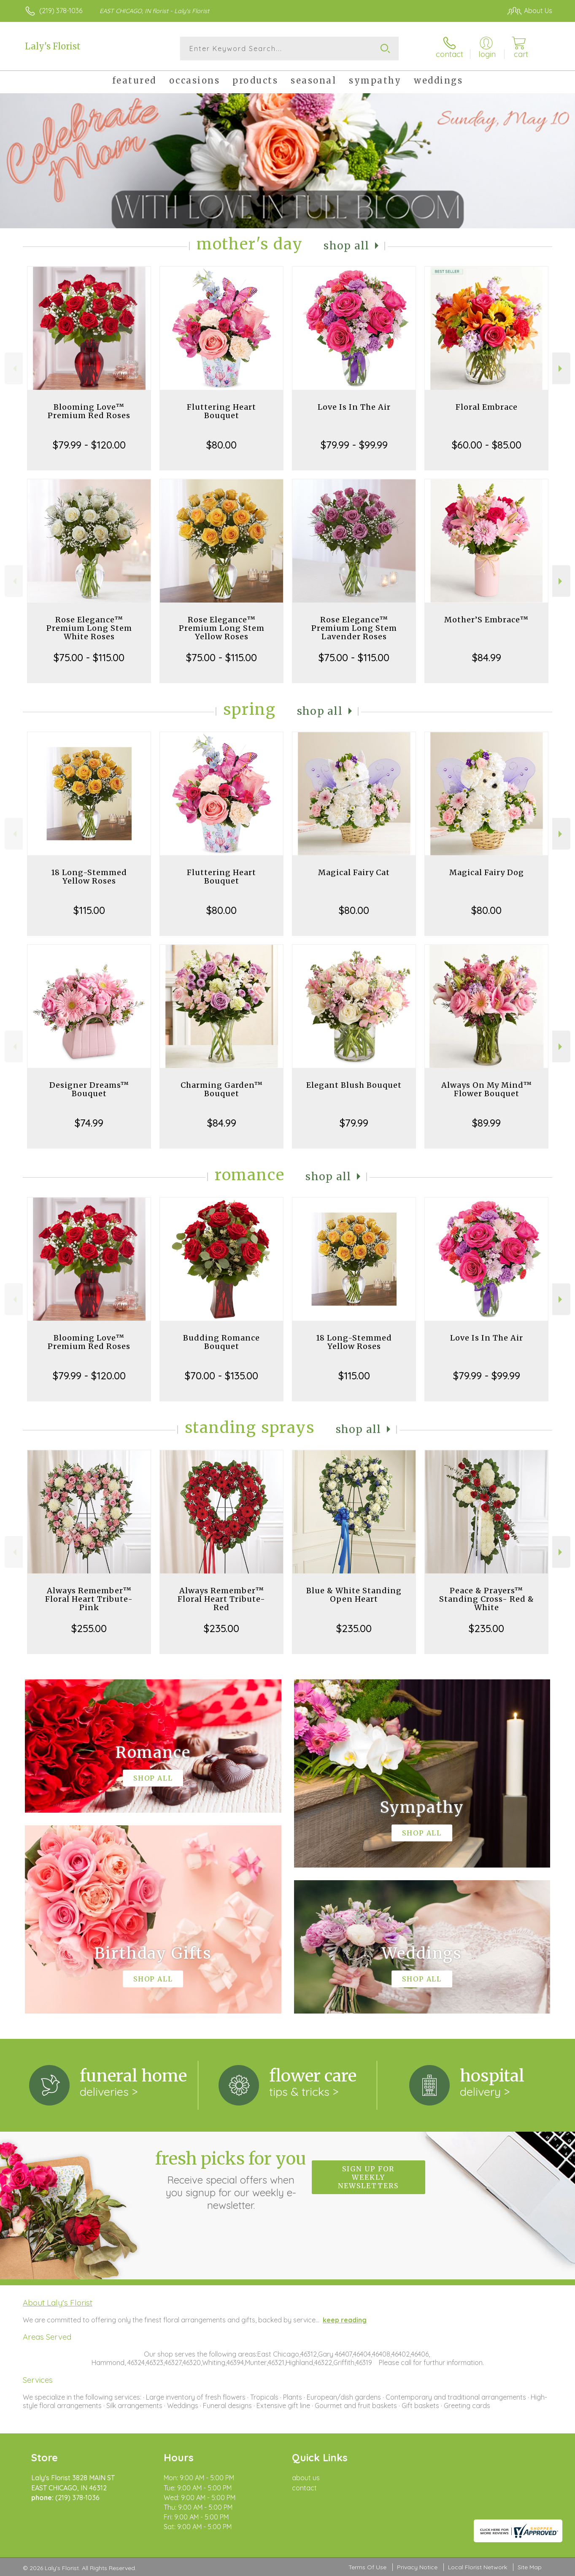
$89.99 (486, 1122)
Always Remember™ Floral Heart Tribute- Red (221, 1599)
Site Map (530, 2567)
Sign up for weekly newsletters (368, 2177)
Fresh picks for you (230, 2179)
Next (561, 368)
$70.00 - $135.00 (221, 1375)
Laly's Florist (53, 46)
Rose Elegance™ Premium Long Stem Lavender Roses (354, 628)
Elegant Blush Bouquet (354, 1085)
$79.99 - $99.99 (354, 444)
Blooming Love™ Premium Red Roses (89, 411)
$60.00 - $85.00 (486, 444)
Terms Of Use (367, 2567)
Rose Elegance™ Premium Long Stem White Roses (89, 628)
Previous (14, 368)
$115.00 (89, 910)
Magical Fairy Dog (486, 872)
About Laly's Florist (57, 2303)
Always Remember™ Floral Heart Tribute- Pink (89, 1599)
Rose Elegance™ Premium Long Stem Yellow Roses (222, 628)
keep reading (345, 2320)
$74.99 (89, 1122)
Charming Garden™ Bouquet (222, 1089)
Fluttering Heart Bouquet (221, 411)
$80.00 (221, 444)
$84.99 (486, 657)
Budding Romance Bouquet (221, 1342)
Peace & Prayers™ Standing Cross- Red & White (486, 1599)
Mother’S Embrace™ (486, 619)
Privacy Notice (417, 2567)
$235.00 (221, 1628)
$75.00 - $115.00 (89, 657)
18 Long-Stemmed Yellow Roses (89, 877)
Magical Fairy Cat (354, 872)
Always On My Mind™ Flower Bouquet (486, 1089)
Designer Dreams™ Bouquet (89, 1089)
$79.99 (354, 1122)
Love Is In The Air (354, 407)
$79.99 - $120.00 (89, 444)
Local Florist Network (477, 2567)
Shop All (346, 245)
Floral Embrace (487, 407)
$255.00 (89, 1628)
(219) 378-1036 (60, 10)
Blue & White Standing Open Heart (354, 1595)
